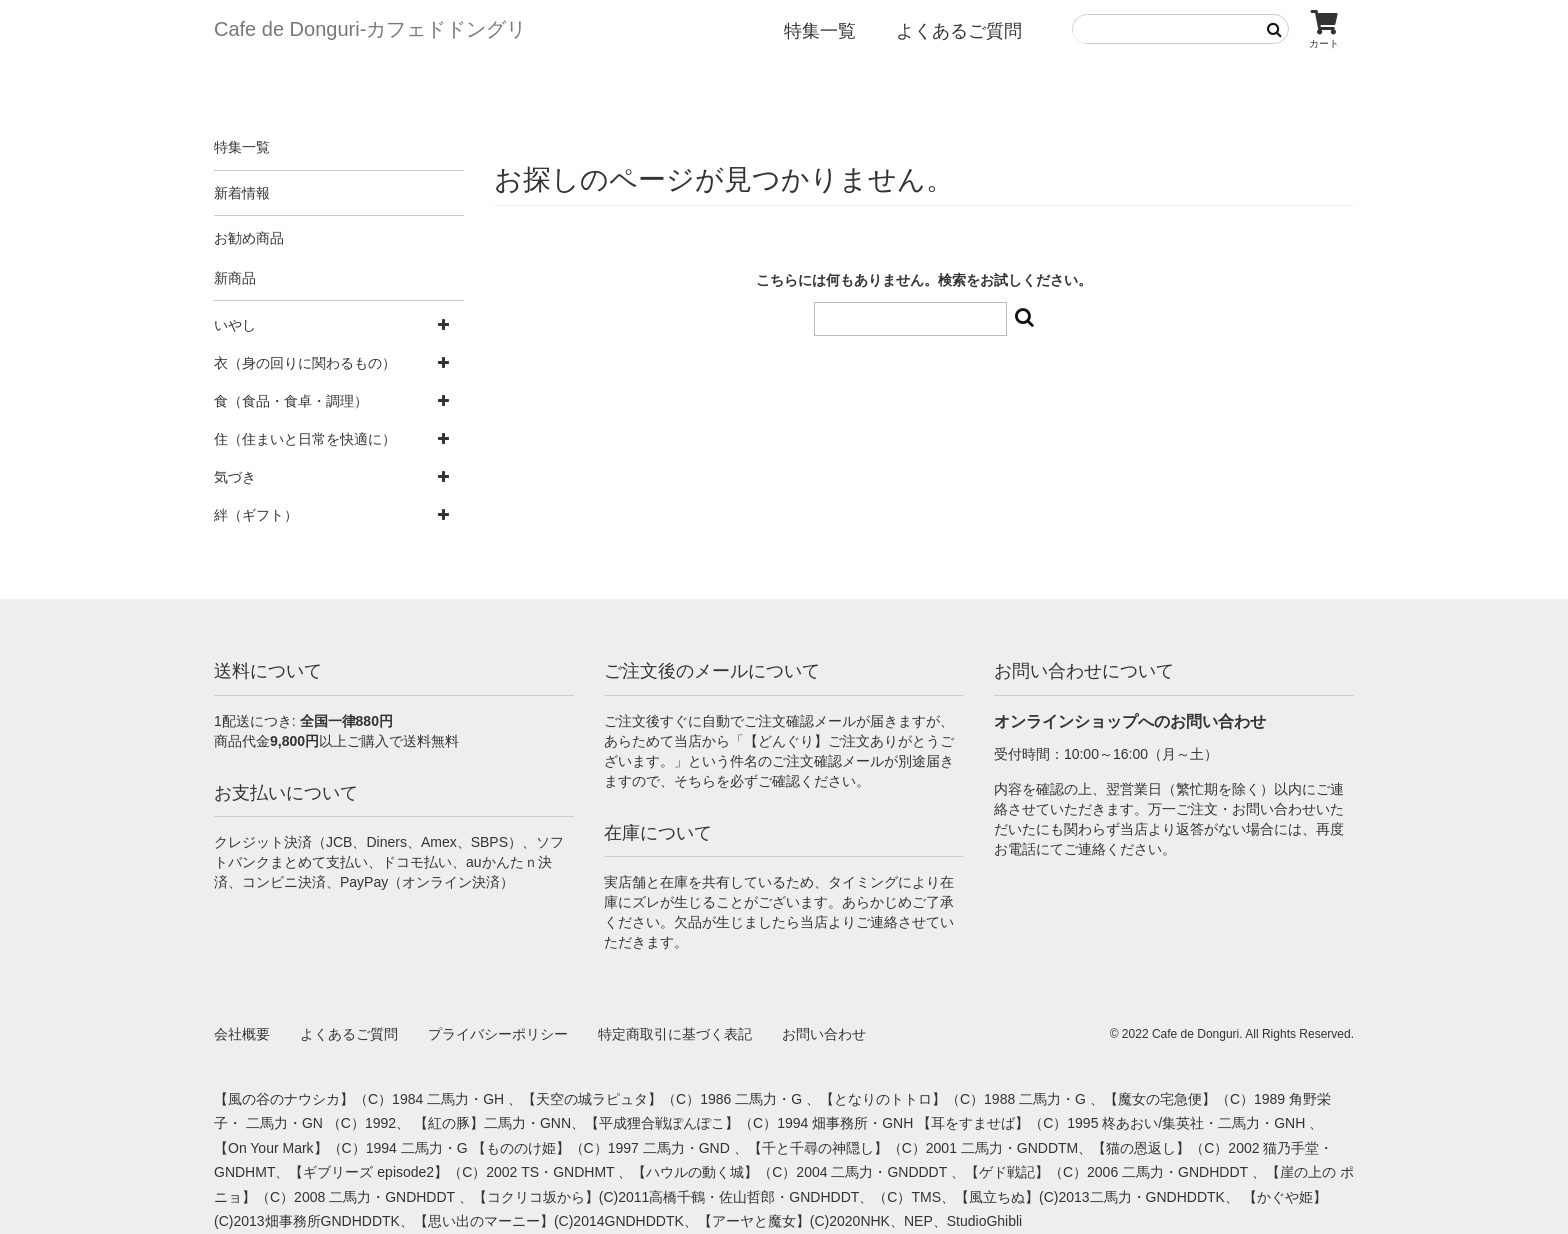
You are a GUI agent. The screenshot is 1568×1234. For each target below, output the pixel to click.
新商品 (235, 278)
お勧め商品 (249, 238)
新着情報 (242, 193)
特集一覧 (820, 31)
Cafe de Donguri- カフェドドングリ (370, 29)
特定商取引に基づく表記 (675, 1034)
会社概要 (242, 1034)
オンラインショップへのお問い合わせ (1130, 721)
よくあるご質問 (959, 31)
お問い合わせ (824, 1034)
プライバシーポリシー (498, 1034)
